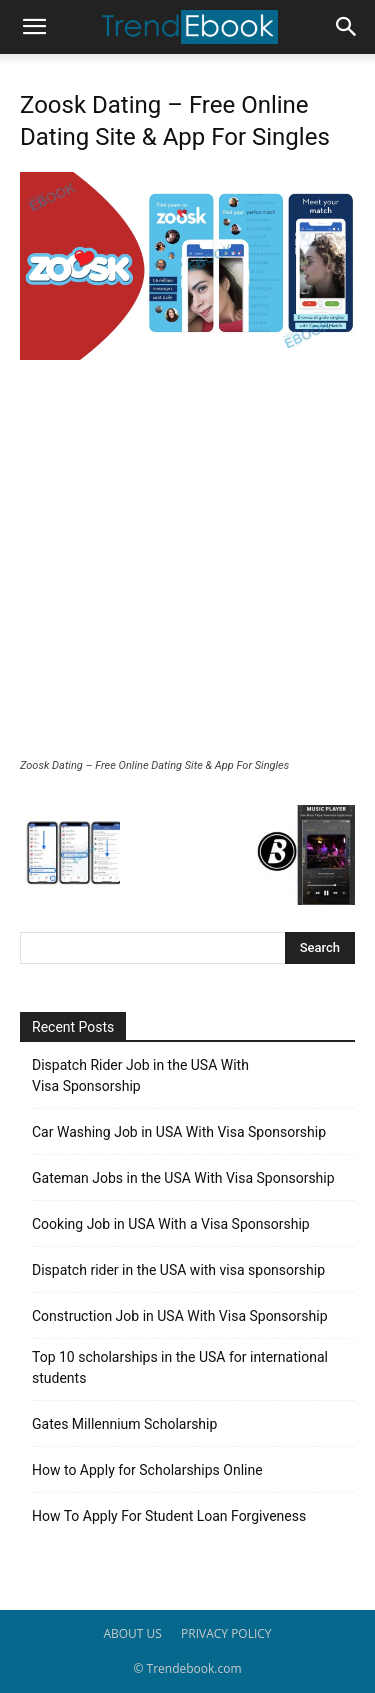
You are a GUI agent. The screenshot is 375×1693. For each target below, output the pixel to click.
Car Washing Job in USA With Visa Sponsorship (179, 1132)
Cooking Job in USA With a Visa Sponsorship (171, 1224)
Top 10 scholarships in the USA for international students (180, 1367)
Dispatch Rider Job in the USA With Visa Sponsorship (140, 1075)
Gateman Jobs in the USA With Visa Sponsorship (183, 1178)
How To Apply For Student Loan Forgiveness (169, 1516)
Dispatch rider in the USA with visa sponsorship (178, 1270)
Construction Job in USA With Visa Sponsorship (180, 1316)
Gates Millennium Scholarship (124, 1424)
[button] (34, 27)
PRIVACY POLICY (226, 1633)
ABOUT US (132, 1633)
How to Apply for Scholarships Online (147, 1470)
